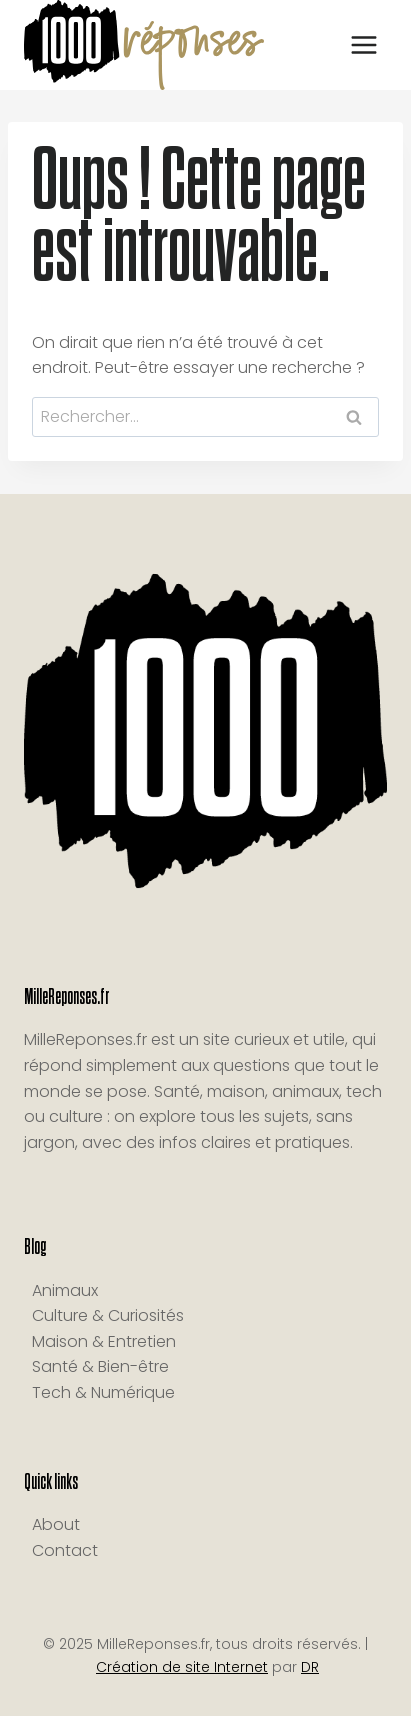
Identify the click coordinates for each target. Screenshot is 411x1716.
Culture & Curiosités (108, 1315)
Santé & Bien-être (100, 1366)
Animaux (65, 1290)
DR (310, 1667)
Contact (65, 1550)
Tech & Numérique (103, 1392)
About (56, 1524)
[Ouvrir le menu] (363, 44)
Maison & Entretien (104, 1341)
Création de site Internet (182, 1667)
